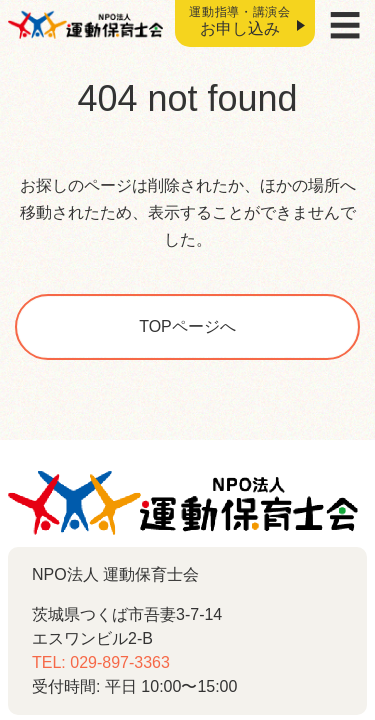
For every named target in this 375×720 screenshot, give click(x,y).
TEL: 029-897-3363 (101, 662)
